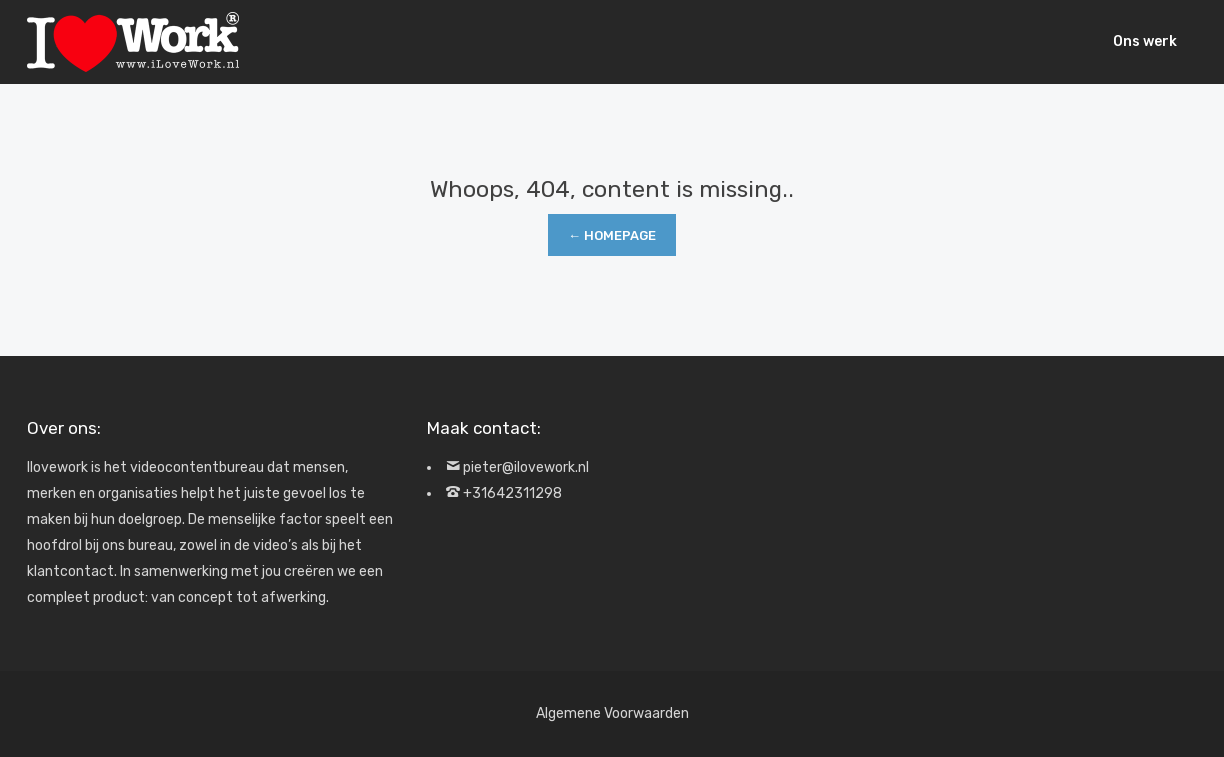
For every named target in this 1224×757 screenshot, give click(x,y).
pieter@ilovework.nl (526, 467)
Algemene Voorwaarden (612, 713)
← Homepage (612, 235)
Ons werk (1145, 41)
